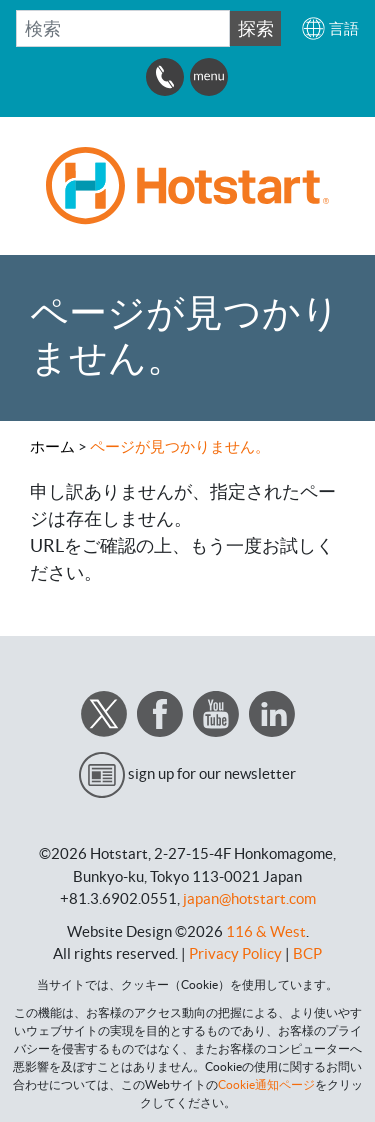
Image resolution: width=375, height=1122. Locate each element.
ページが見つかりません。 (180, 446)
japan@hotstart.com (249, 898)
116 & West (266, 931)
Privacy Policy (235, 953)
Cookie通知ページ (266, 1084)
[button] (330, 28)
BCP (307, 953)
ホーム (52, 446)
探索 (256, 28)
